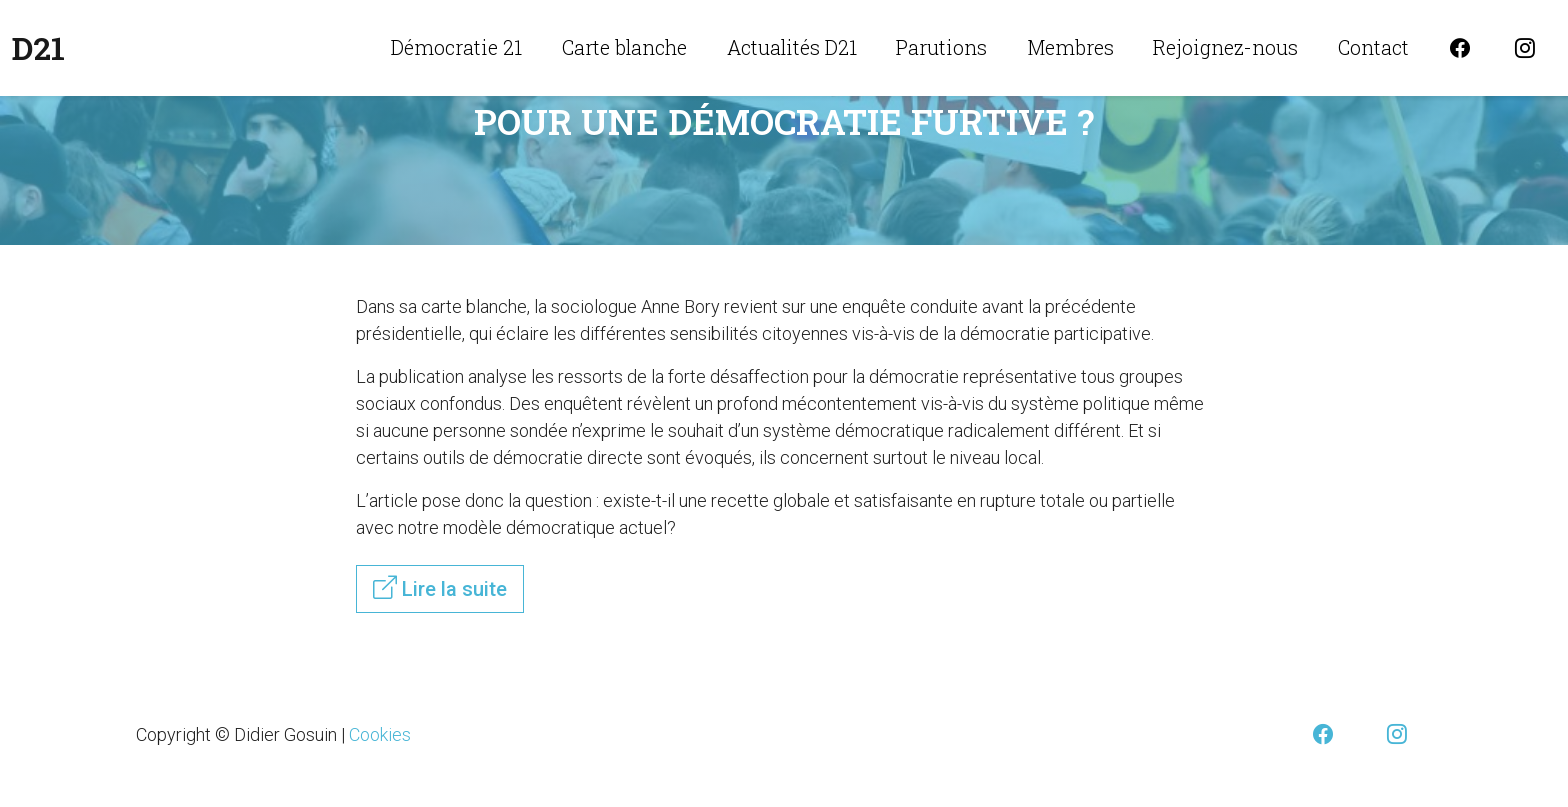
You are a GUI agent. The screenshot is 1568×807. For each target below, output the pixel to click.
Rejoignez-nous (1225, 47)
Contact (1373, 47)
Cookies (380, 734)
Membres (1070, 47)
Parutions (941, 47)
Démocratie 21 (456, 47)
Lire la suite (440, 588)
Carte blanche (624, 47)
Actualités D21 (792, 47)
